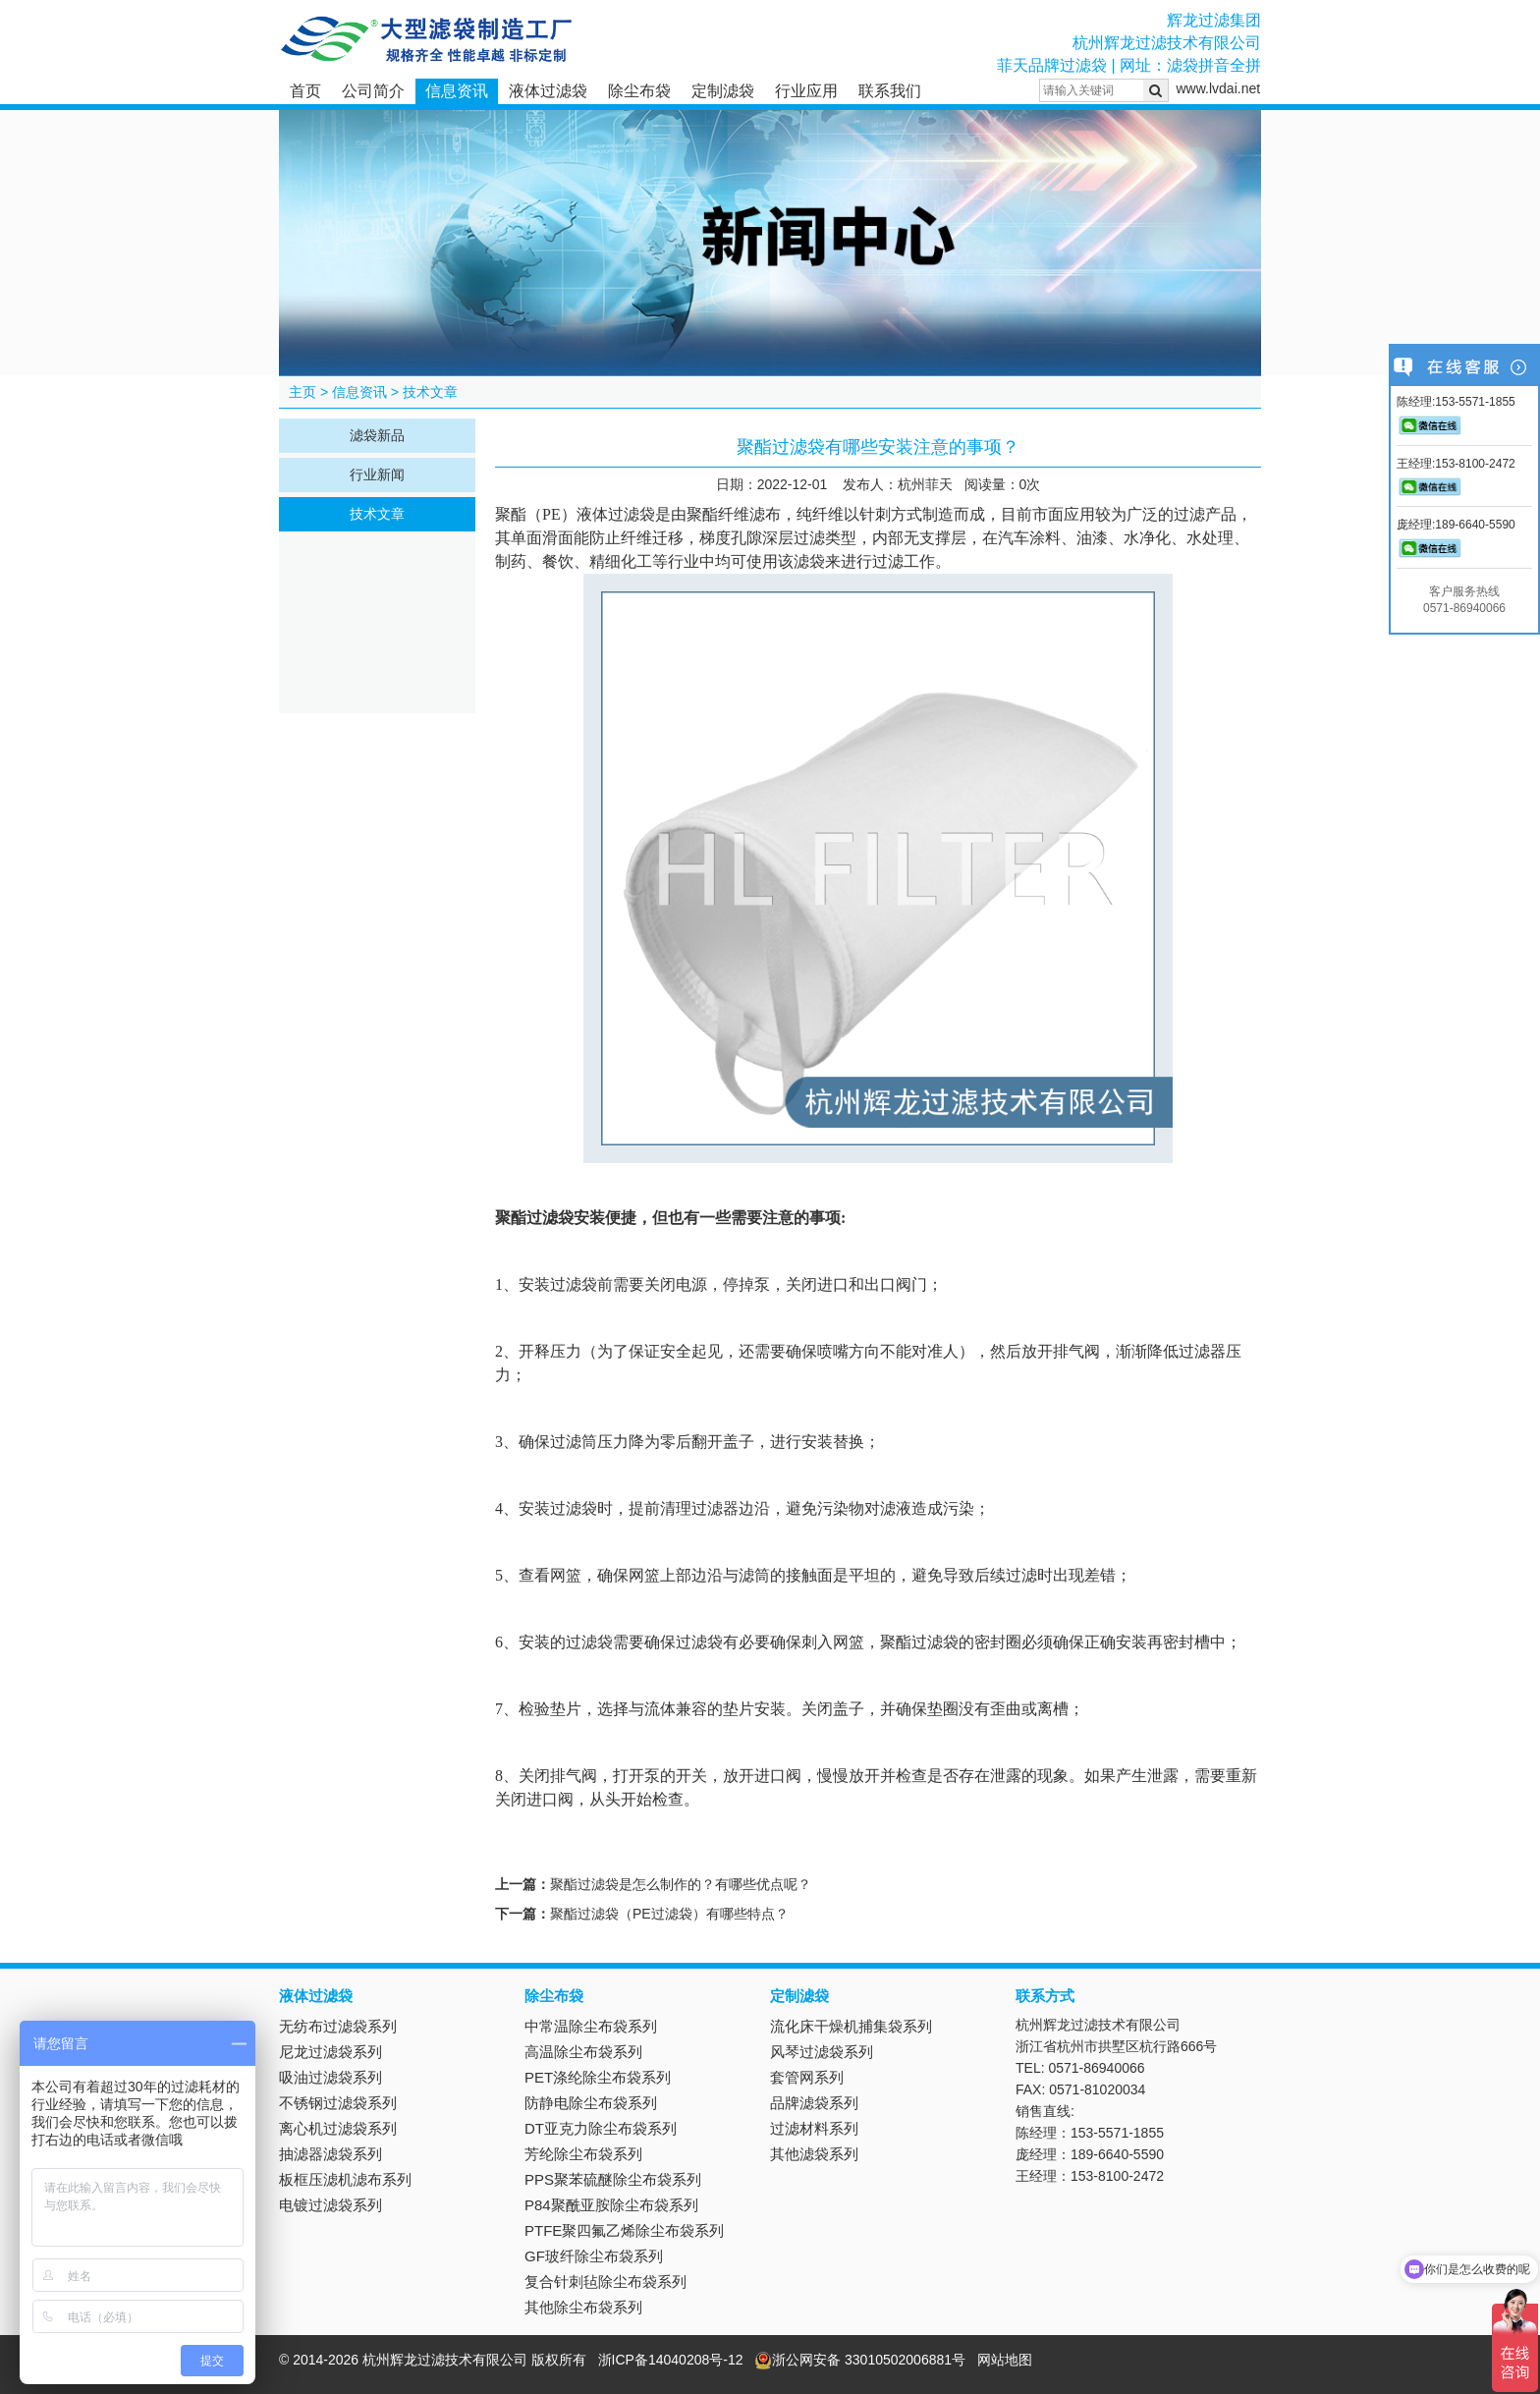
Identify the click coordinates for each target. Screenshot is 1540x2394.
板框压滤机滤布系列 (345, 2179)
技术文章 (430, 392)
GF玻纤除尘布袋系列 (593, 2256)
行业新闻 (377, 474)
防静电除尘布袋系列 (590, 2102)
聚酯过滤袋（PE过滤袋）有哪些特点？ (669, 1913)
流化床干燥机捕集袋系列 (851, 2026)
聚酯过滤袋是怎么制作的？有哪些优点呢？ (680, 1884)
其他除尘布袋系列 (583, 2307)
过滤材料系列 (814, 2128)
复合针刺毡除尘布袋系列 (605, 2281)
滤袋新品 (377, 435)
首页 (305, 91)
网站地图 (1004, 2359)
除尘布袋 (639, 91)
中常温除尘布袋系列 (590, 2026)
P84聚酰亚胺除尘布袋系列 (611, 2205)
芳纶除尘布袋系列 (583, 2153)
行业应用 (806, 91)
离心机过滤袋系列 (338, 2128)
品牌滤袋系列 (814, 2102)
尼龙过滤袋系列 (330, 2051)
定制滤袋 (722, 91)
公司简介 (373, 91)
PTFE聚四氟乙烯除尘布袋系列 (624, 2230)
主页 (302, 392)
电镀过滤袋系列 (330, 2205)
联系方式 (1045, 1995)
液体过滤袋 (548, 91)
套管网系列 (807, 2077)
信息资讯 (456, 91)
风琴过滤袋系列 (821, 2051)
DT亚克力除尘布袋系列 (600, 2128)
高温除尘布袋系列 (583, 2051)
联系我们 (889, 91)
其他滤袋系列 (814, 2153)
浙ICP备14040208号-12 (670, 2359)
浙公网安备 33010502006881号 (859, 2359)
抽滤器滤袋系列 (330, 2153)
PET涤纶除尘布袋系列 (597, 2077)
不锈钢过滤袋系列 (338, 2102)
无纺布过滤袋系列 (338, 2026)
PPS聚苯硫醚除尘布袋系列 (612, 2179)
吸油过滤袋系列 (330, 2077)
